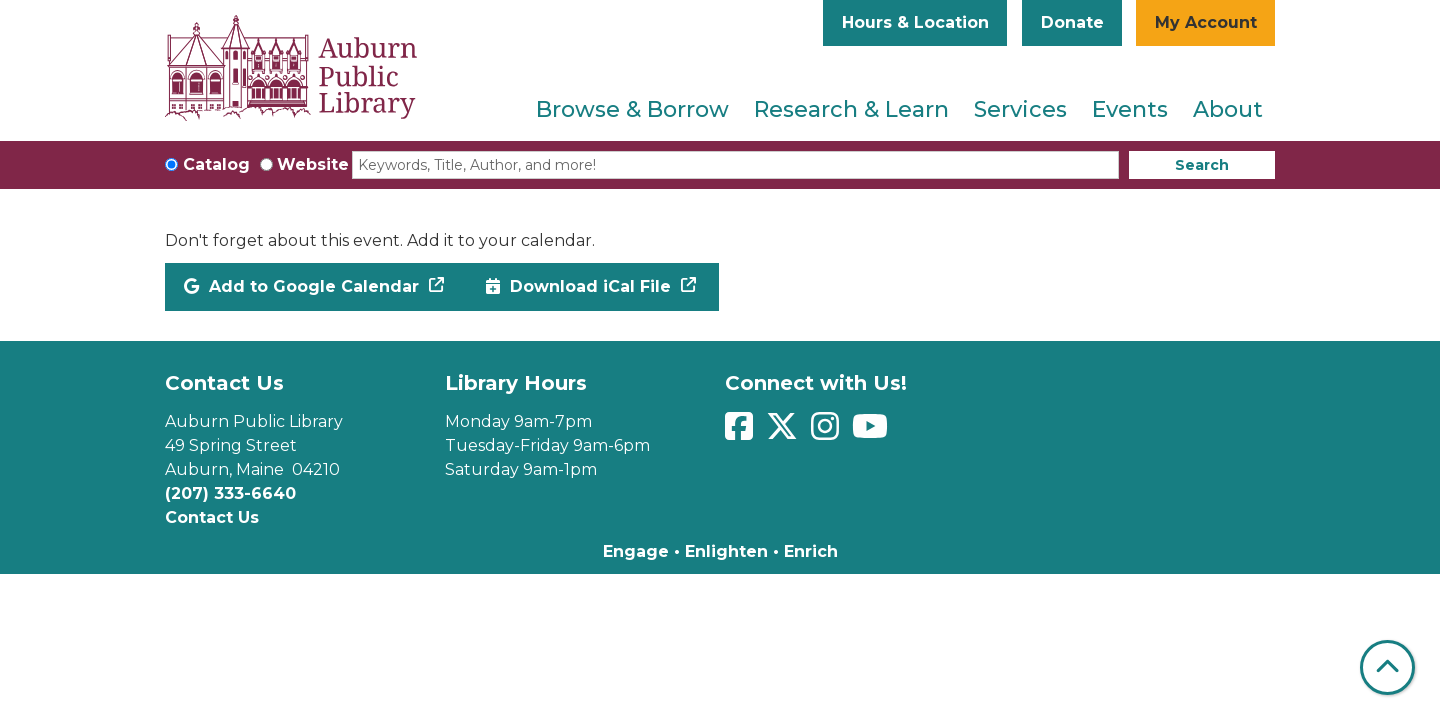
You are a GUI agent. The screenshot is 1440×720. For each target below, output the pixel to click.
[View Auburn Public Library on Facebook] (741, 432)
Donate (1072, 22)
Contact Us (212, 517)
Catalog (216, 164)
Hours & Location (915, 22)
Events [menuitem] (1130, 109)
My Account (1206, 22)
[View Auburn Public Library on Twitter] (784, 432)
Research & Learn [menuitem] (851, 109)
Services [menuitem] (1020, 109)
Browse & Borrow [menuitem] (632, 109)
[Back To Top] (1387, 667)
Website (313, 164)
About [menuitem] (1228, 109)
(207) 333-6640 (230, 493)
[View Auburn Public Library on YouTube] (872, 432)
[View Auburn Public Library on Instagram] (827, 432)
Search (1202, 165)
